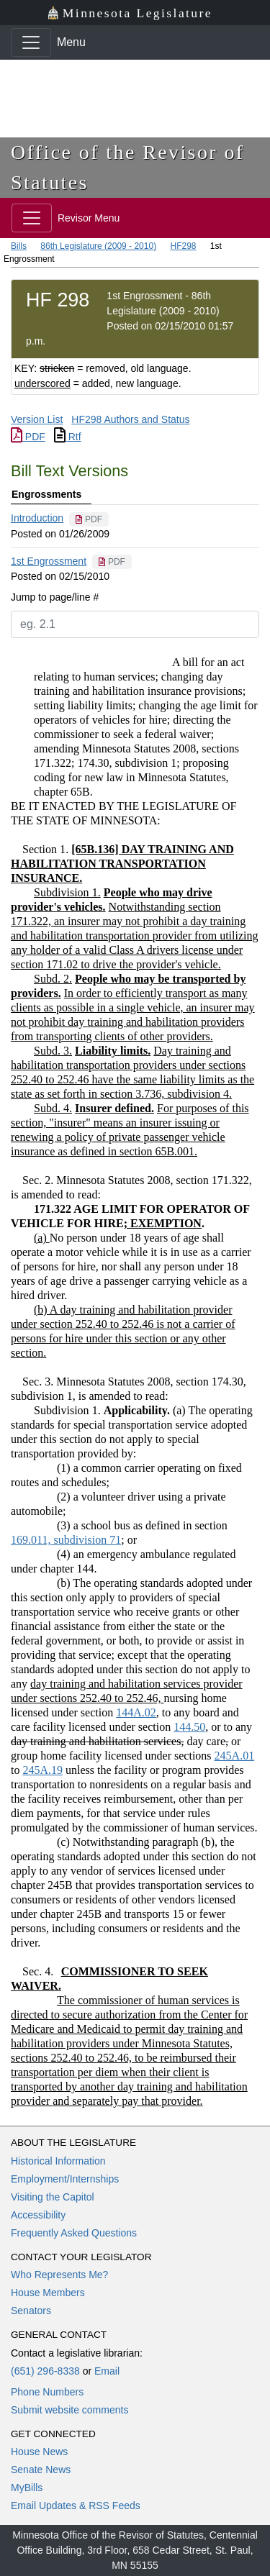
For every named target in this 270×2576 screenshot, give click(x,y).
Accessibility (38, 2215)
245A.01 (235, 1755)
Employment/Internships (65, 2179)
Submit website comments (69, 2410)
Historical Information (58, 2161)
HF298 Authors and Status (130, 419)
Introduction (37, 518)
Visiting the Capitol (52, 2197)
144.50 (189, 1727)
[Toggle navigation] (31, 42)
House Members (48, 2292)
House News (39, 2451)
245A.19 (42, 1770)
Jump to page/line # (55, 597)
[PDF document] (89, 519)
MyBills (26, 2487)
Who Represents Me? (59, 2274)
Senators (31, 2310)
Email (107, 2371)
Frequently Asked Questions (74, 2233)
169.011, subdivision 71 (66, 1540)
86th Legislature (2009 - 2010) (98, 246)
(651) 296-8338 (45, 2371)
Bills (19, 246)
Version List (37, 419)
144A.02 (136, 1712)
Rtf (67, 436)
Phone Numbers (47, 2392)
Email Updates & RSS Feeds (75, 2505)
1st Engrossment (48, 561)
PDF (28, 436)
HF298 (183, 246)
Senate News (41, 2469)
